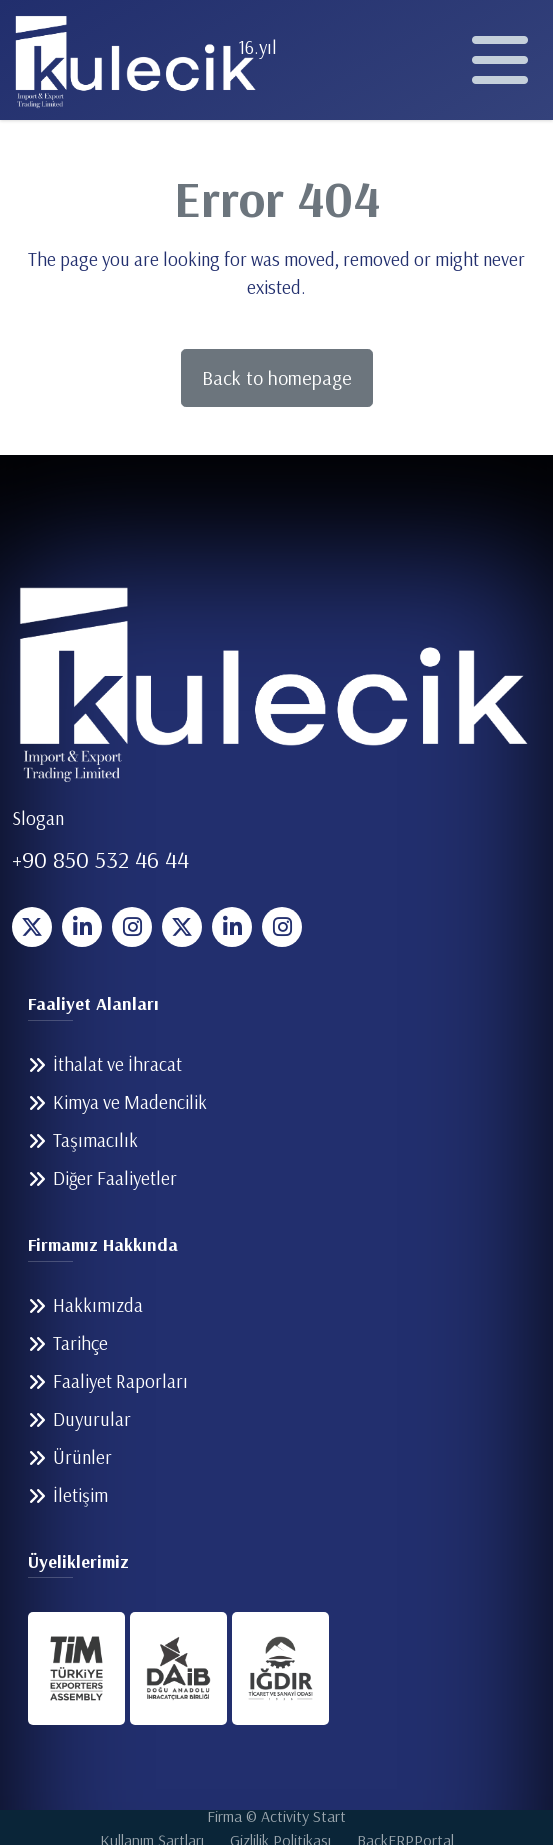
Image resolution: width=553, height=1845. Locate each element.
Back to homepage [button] (277, 377)
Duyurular (92, 1419)
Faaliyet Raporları (120, 1381)
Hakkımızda (98, 1305)
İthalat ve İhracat (117, 1064)
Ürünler (82, 1457)
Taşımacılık (95, 1140)
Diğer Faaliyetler (115, 1178)
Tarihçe (80, 1343)
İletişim (80, 1495)
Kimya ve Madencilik (130, 1102)
